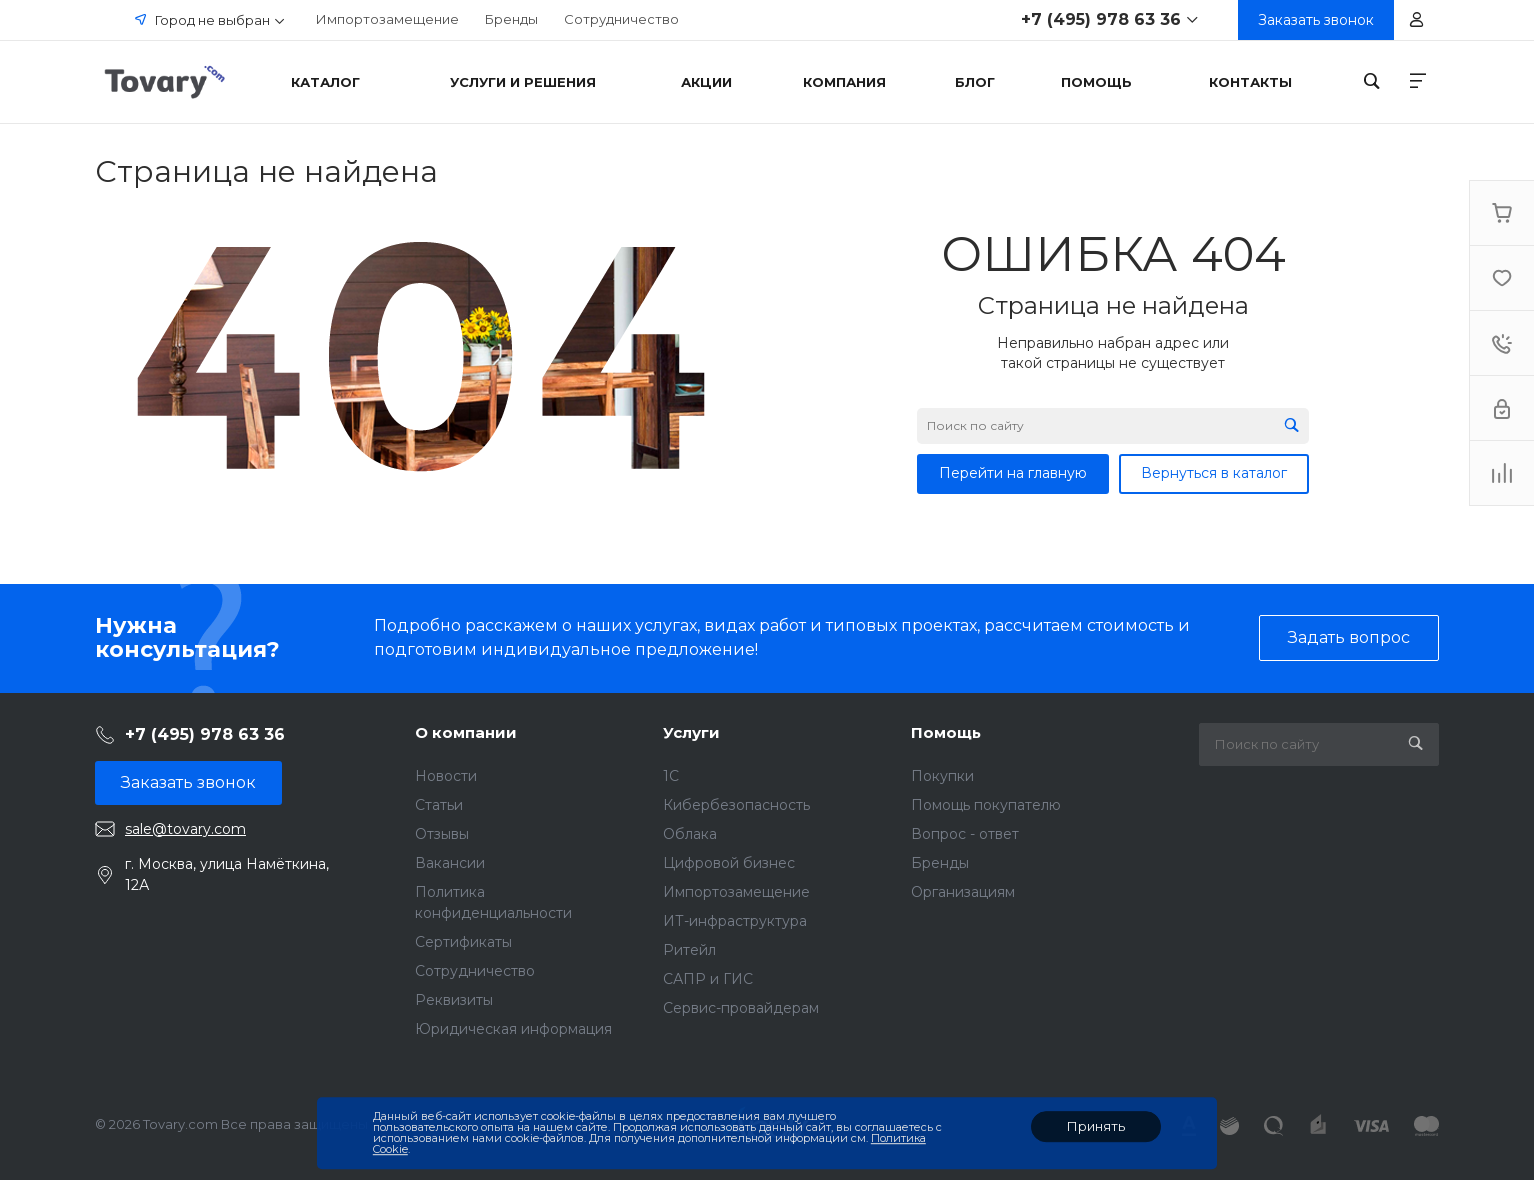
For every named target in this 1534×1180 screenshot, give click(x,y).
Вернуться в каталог (1214, 473)
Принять (1096, 1126)
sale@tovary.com (185, 829)
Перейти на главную (1013, 473)
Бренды (511, 19)
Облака (690, 834)
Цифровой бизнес (729, 863)
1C (671, 776)
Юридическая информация (513, 1029)
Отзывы (442, 834)
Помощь (946, 732)
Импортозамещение (387, 19)
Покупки (942, 776)
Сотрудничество (621, 19)
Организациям (963, 892)
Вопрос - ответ (965, 834)
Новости (446, 776)
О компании (466, 732)
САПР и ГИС (708, 979)
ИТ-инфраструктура (735, 921)
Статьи (439, 805)
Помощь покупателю (986, 805)
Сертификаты (463, 942)
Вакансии (450, 863)
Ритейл (689, 950)
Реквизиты (454, 1000)
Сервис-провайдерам (741, 1008)
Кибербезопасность (736, 805)
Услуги (691, 732)
